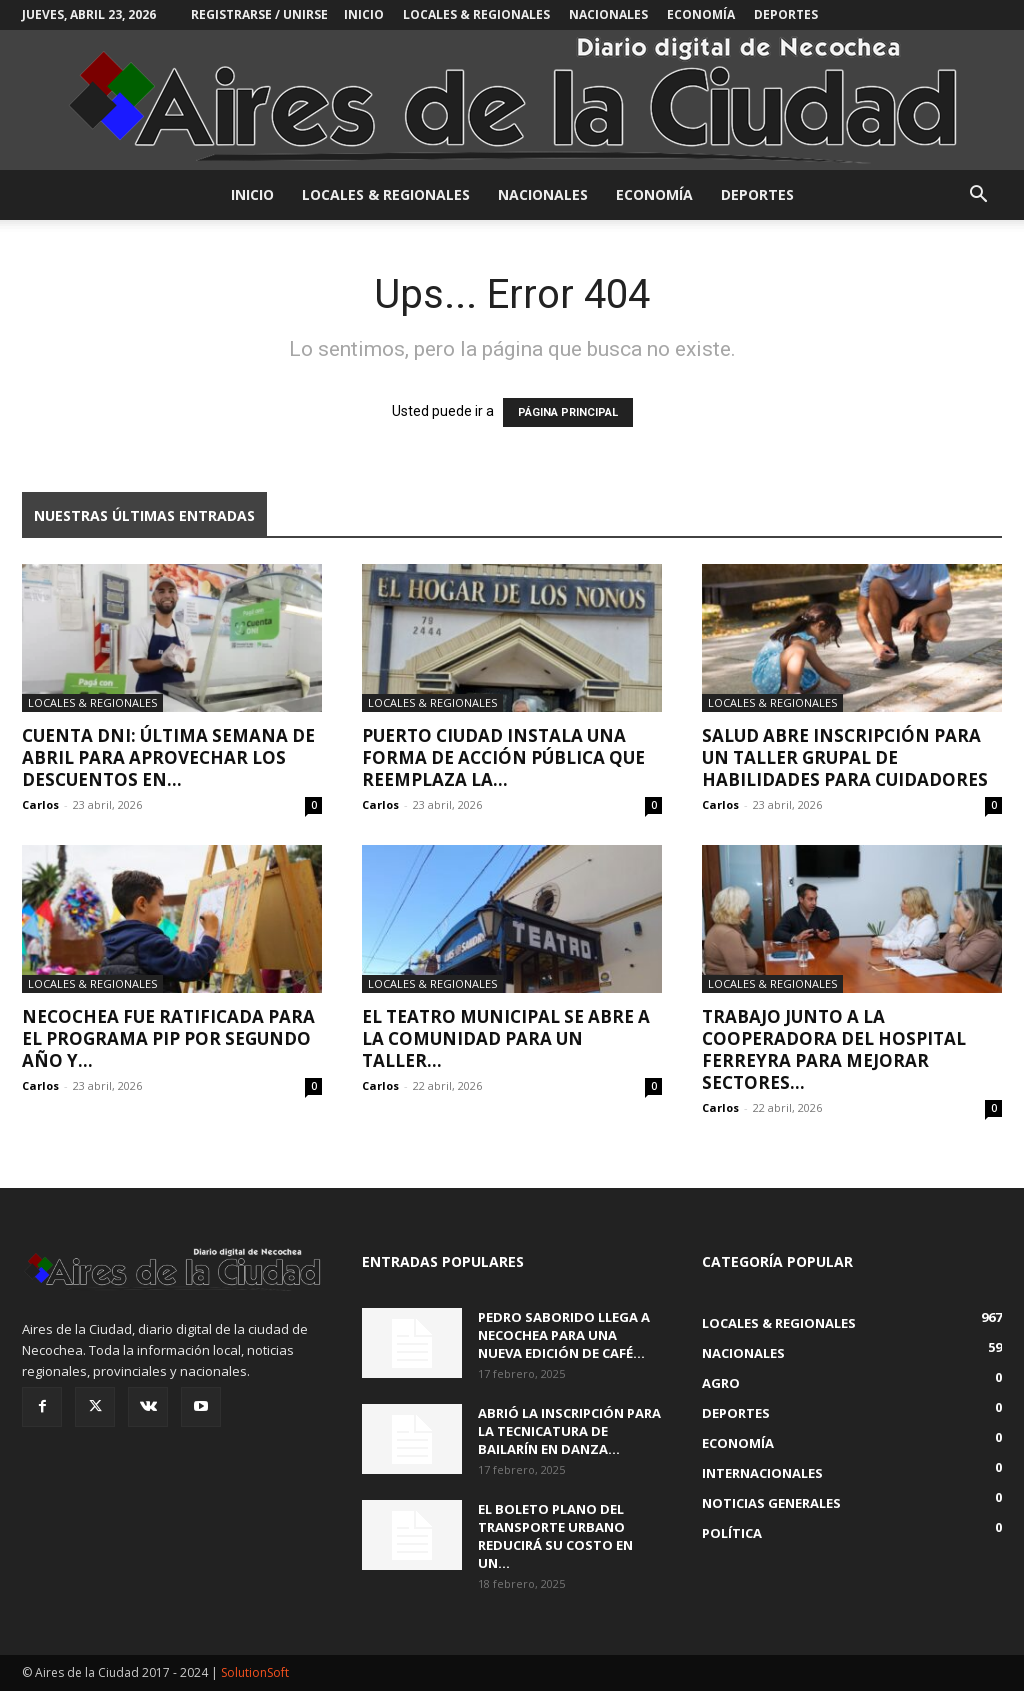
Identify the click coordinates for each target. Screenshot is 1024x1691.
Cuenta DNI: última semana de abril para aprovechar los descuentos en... (168, 757)
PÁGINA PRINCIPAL (568, 412)
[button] (978, 196)
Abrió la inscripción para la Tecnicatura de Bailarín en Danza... (569, 1431)
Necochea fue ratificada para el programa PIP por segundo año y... (168, 1038)
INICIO (364, 14)
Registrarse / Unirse (259, 14)
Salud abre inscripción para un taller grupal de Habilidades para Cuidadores (845, 757)
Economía (701, 14)
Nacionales (608, 14)
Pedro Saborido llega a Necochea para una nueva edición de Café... (564, 1335)
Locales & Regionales (476, 14)
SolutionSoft (255, 1672)
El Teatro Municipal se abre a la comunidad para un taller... (506, 1038)
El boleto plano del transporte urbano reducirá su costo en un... (555, 1536)
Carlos (40, 804)
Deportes (786, 14)
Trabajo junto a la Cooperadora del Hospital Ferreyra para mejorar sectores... (834, 1049)
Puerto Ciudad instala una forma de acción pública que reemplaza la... (503, 757)
